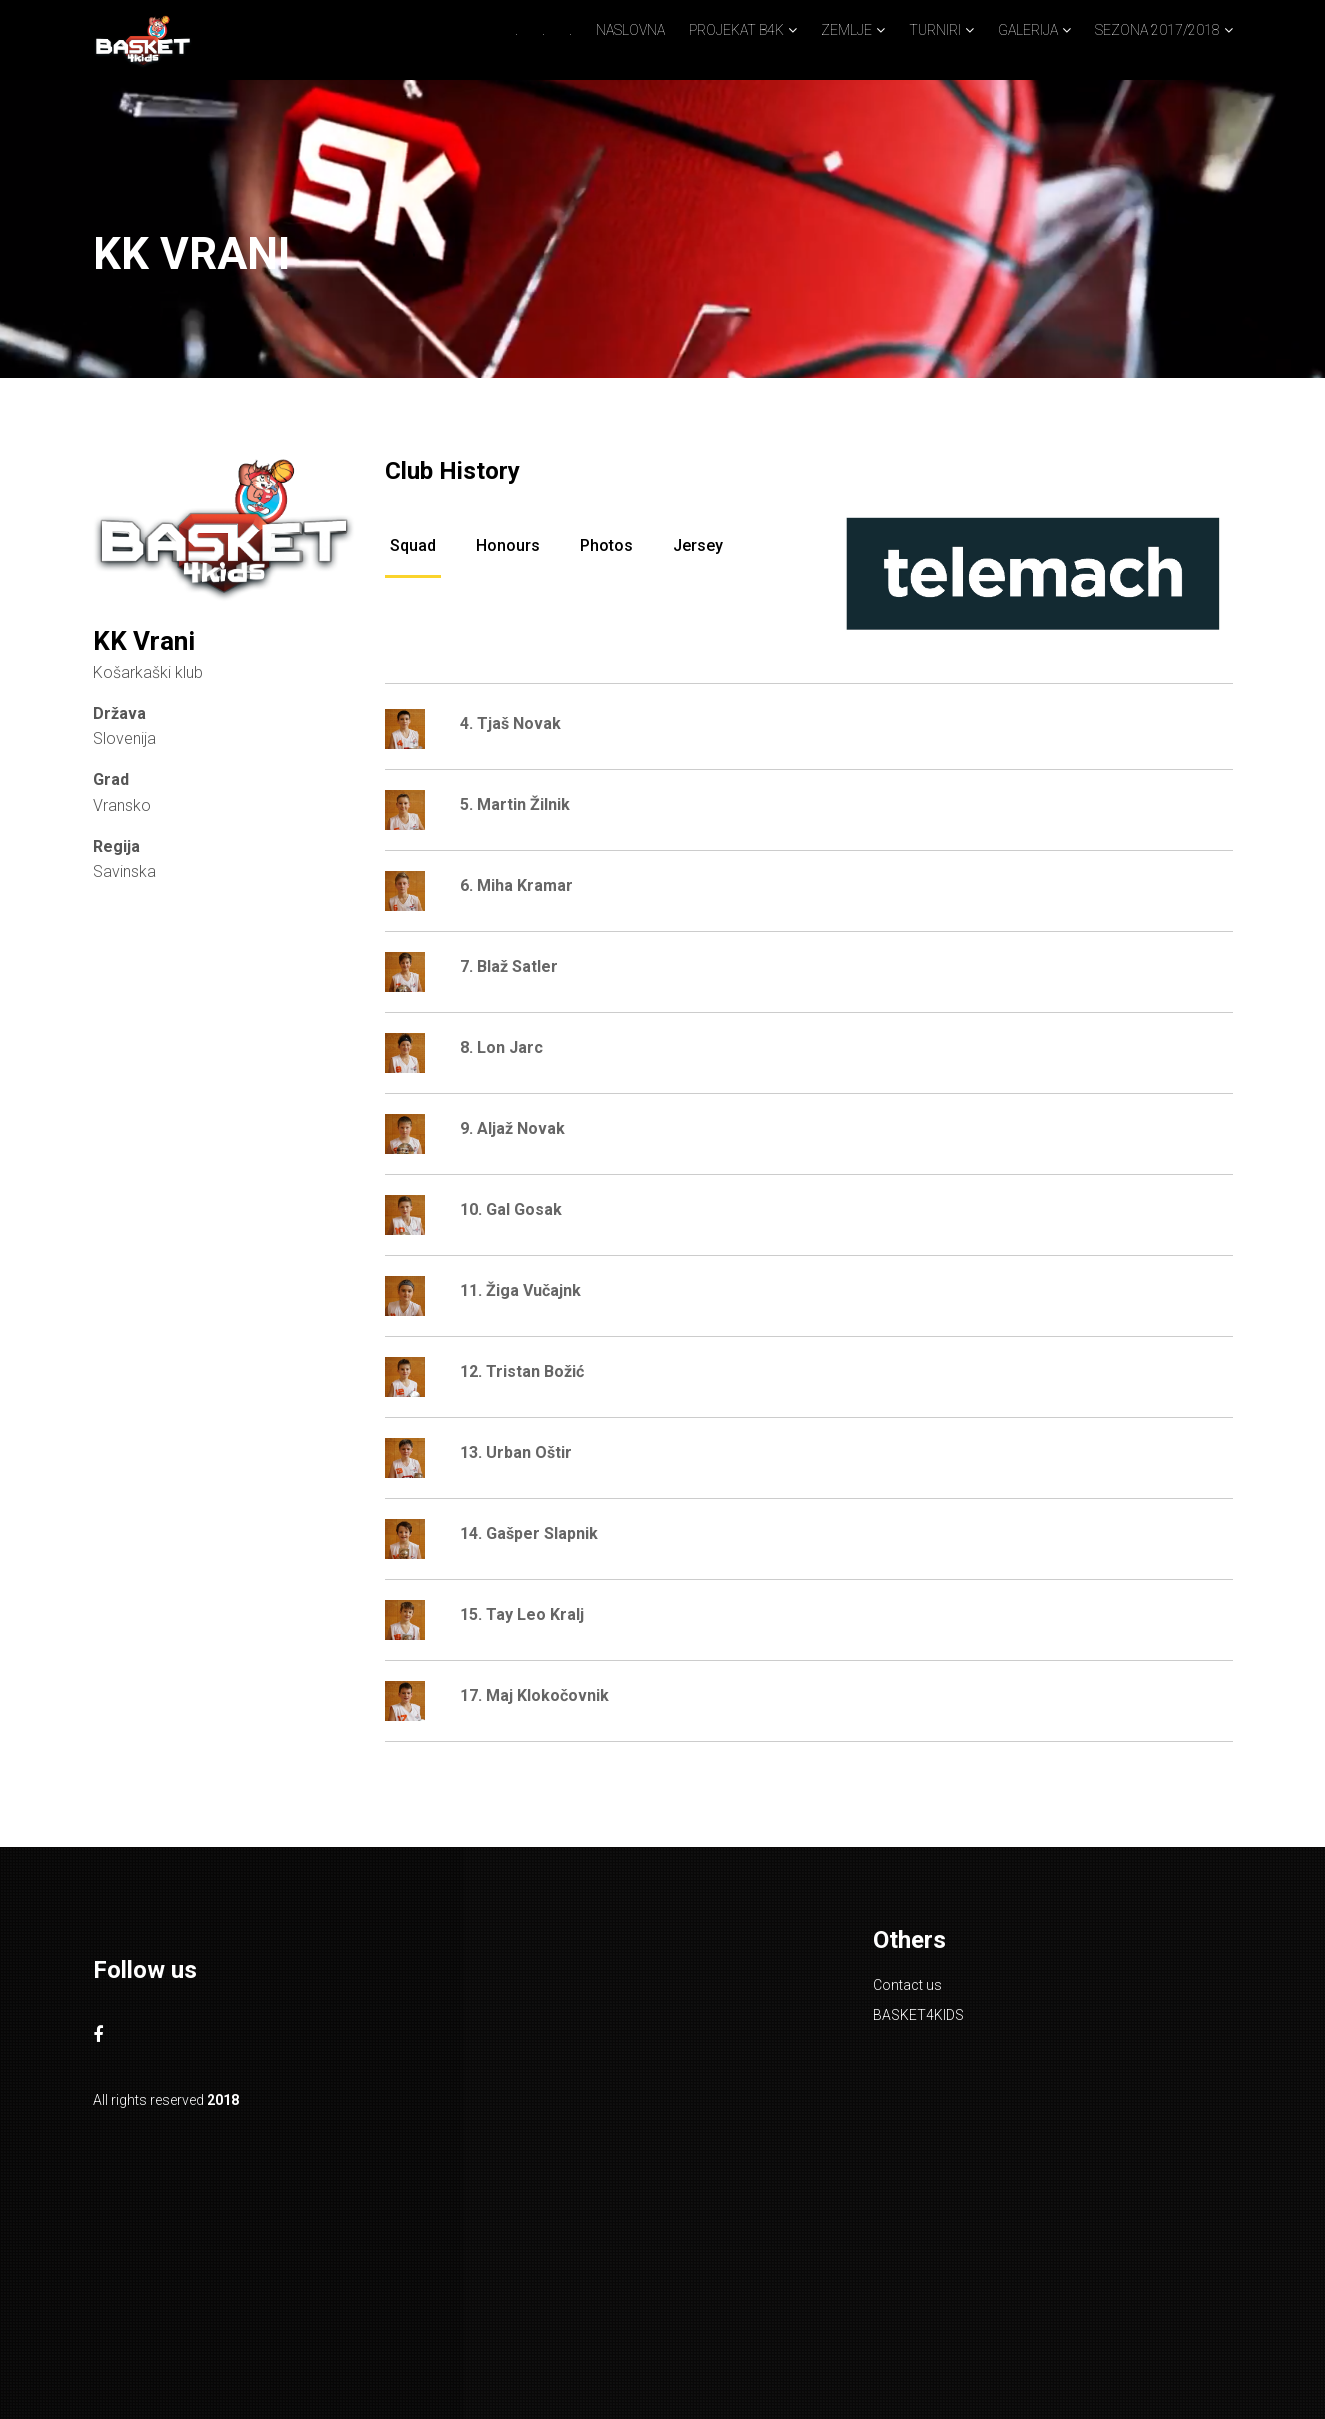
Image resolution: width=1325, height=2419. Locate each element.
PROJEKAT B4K (736, 30)
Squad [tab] (413, 545)
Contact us (907, 1985)
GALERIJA (1028, 30)
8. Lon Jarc (501, 1047)
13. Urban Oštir (516, 1452)
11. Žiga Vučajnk (520, 1290)
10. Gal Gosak (511, 1209)
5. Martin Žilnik (515, 804)
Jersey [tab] (698, 545)
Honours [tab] (508, 545)
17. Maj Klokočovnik (534, 1695)
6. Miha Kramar (516, 885)
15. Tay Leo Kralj (522, 1614)
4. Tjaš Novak (510, 723)
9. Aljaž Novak (512, 1128)
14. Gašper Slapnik (529, 1533)
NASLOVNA (630, 30)
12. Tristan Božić (522, 1371)
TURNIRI (935, 30)
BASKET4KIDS (918, 2015)
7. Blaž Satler (509, 966)
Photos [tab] (606, 545)
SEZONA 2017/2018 (1157, 30)
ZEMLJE (846, 30)
